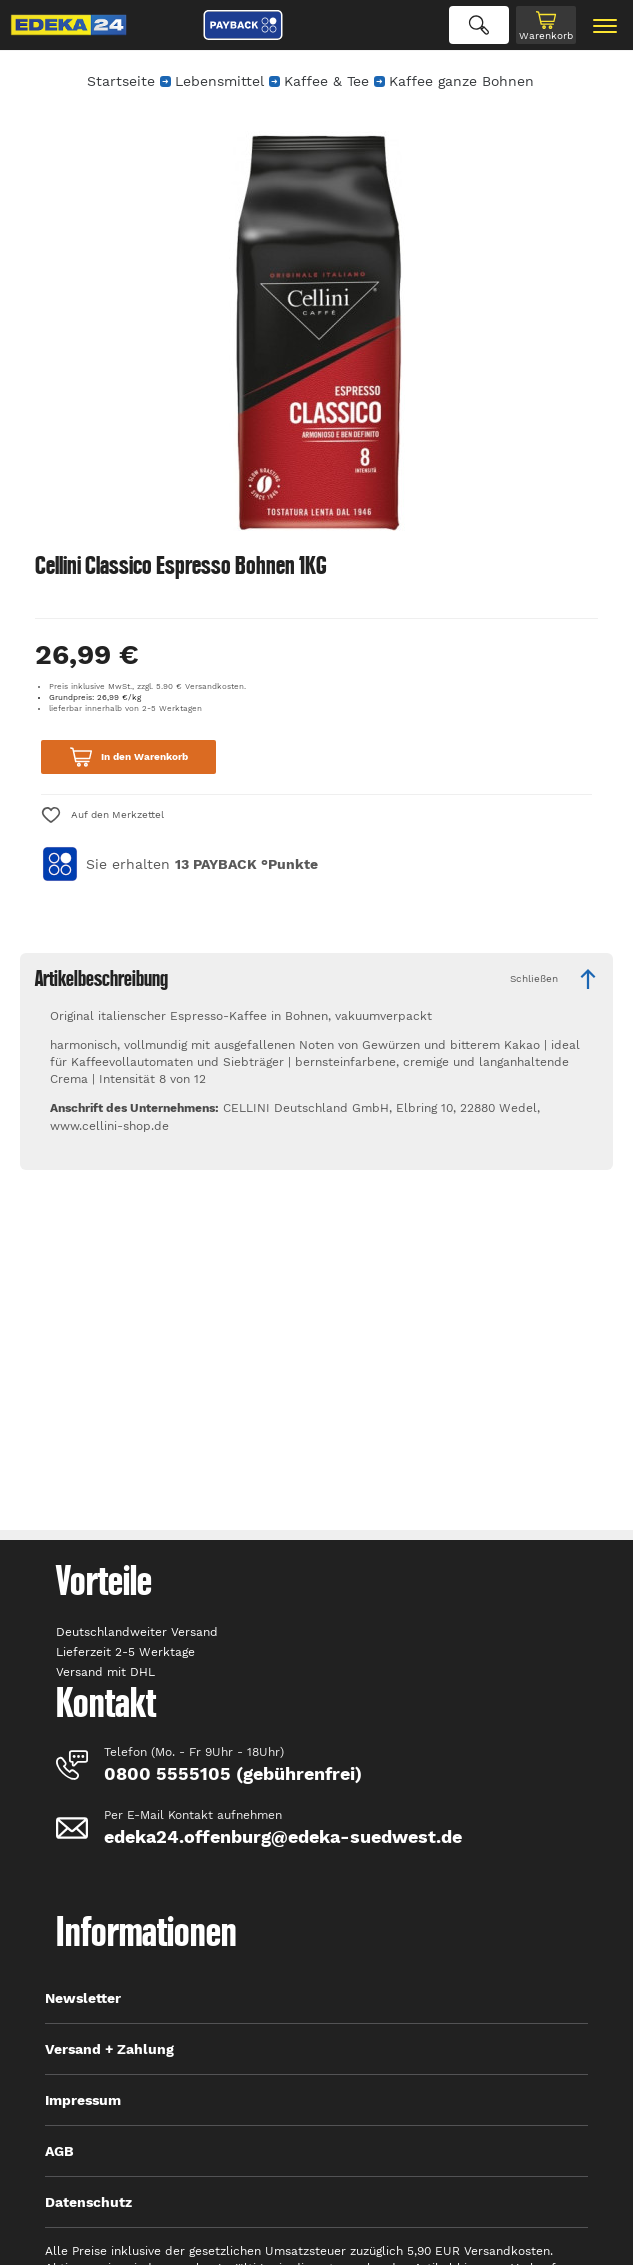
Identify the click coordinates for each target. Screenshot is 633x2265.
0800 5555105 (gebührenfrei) (233, 1773)
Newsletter (83, 1998)
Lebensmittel (219, 81)
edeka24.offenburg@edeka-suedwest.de (283, 1836)
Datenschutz (88, 2202)
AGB (59, 2151)
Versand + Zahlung (109, 2049)
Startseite (121, 81)
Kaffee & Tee (326, 81)
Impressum (83, 2100)
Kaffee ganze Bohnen (461, 81)
